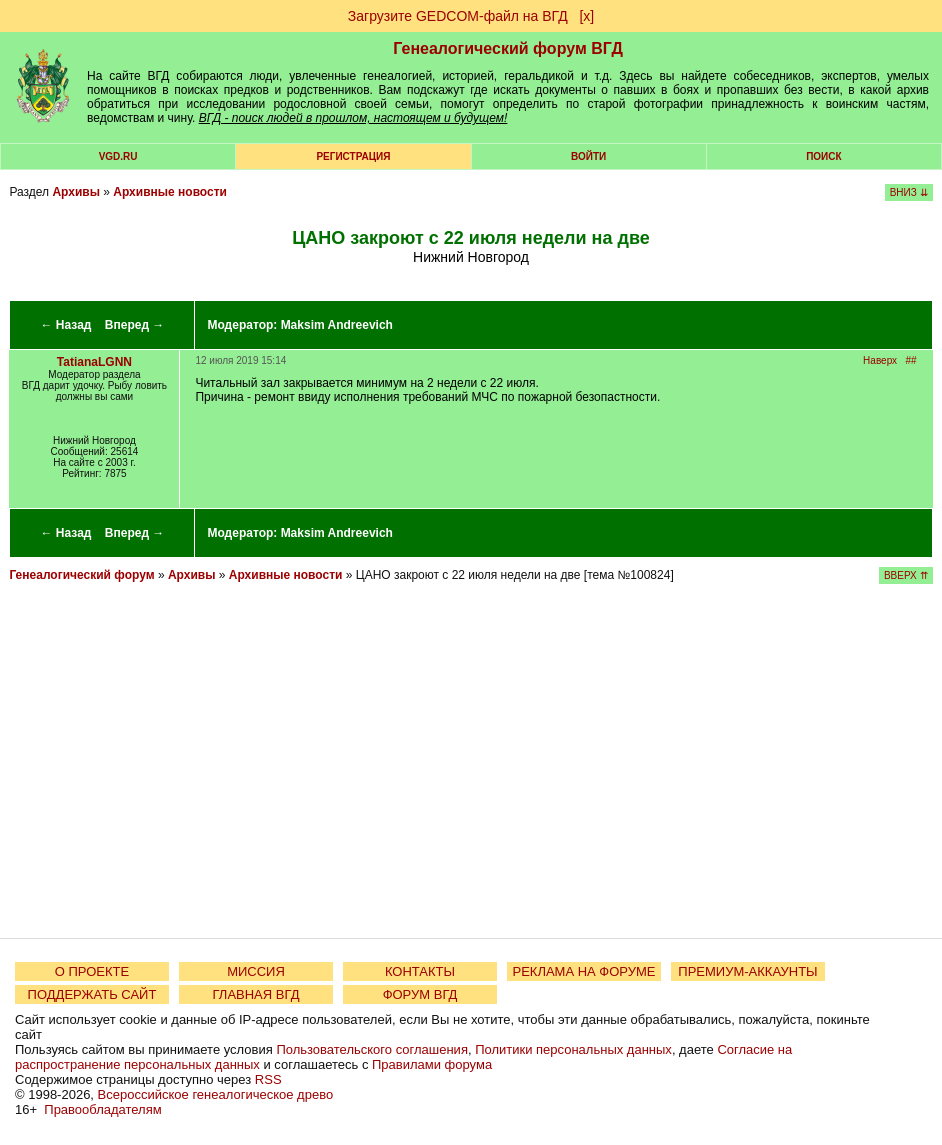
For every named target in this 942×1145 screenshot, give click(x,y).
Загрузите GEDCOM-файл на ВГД (458, 16)
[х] (586, 16)
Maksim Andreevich (337, 325)
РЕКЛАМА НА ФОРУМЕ (583, 971)
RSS (268, 1079)
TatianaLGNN (94, 362)
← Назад (66, 325)
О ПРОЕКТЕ (92, 971)
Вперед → (135, 325)
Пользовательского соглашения (372, 1049)
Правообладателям (102, 1109)
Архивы (76, 192)
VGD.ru (118, 156)
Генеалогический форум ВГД (508, 48)
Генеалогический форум (81, 575)
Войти (588, 156)
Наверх (880, 360)
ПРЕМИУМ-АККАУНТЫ (747, 971)
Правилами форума (432, 1064)
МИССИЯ (256, 971)
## (910, 360)
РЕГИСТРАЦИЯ (353, 156)
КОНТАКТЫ (420, 971)
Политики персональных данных (573, 1049)
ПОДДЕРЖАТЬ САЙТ (92, 994)
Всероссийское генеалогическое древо (216, 1094)
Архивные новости (170, 192)
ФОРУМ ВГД (420, 994)
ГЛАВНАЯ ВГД (256, 994)
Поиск (823, 156)
